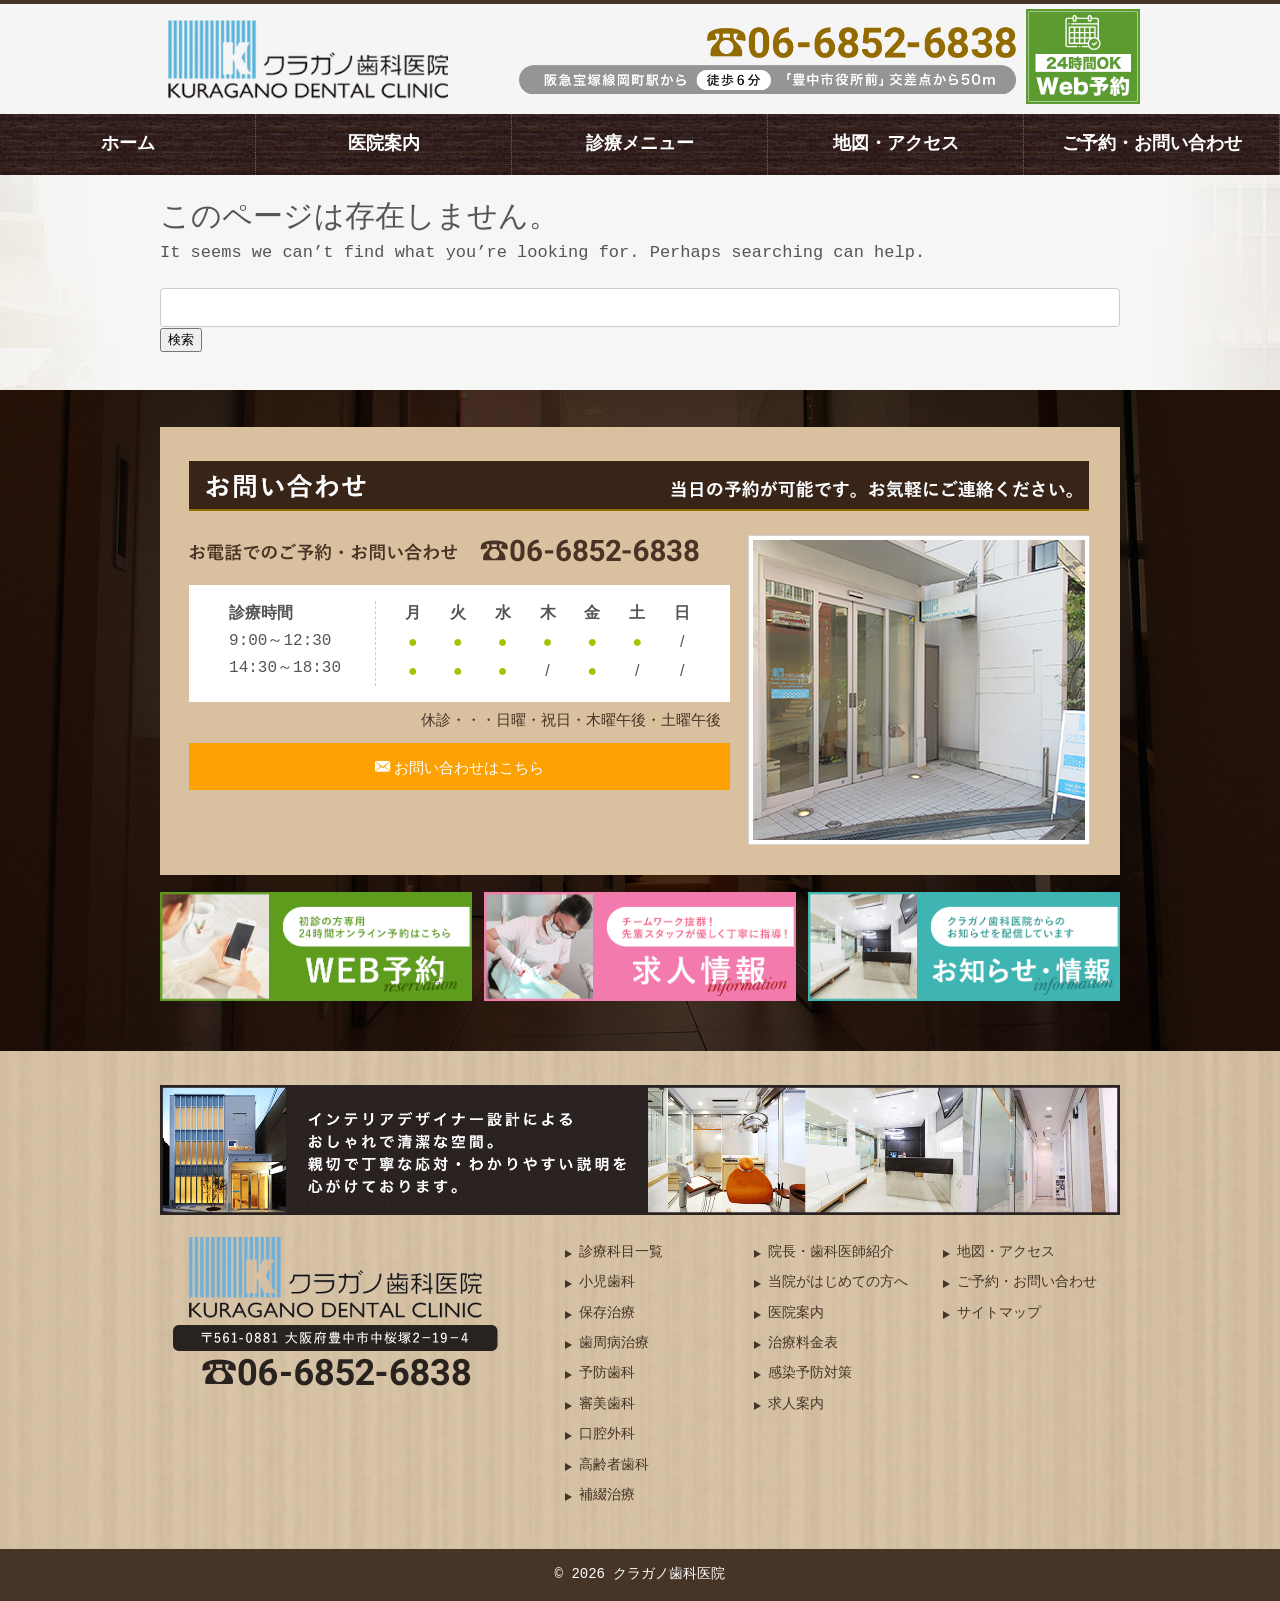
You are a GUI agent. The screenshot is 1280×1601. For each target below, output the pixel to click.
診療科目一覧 (621, 1252)
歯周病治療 (614, 1343)
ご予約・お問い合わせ (1152, 144)
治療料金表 (803, 1343)
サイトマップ (999, 1313)
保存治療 (607, 1313)
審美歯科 (607, 1404)
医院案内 (384, 144)
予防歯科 (607, 1373)
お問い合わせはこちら (468, 778)
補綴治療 (607, 1495)
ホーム (128, 144)
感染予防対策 (810, 1373)
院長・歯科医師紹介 (831, 1252)
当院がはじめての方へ (838, 1282)
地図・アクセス (896, 144)
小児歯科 (607, 1282)
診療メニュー (640, 144)
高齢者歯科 (614, 1465)
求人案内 (796, 1404)
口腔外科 (607, 1434)
